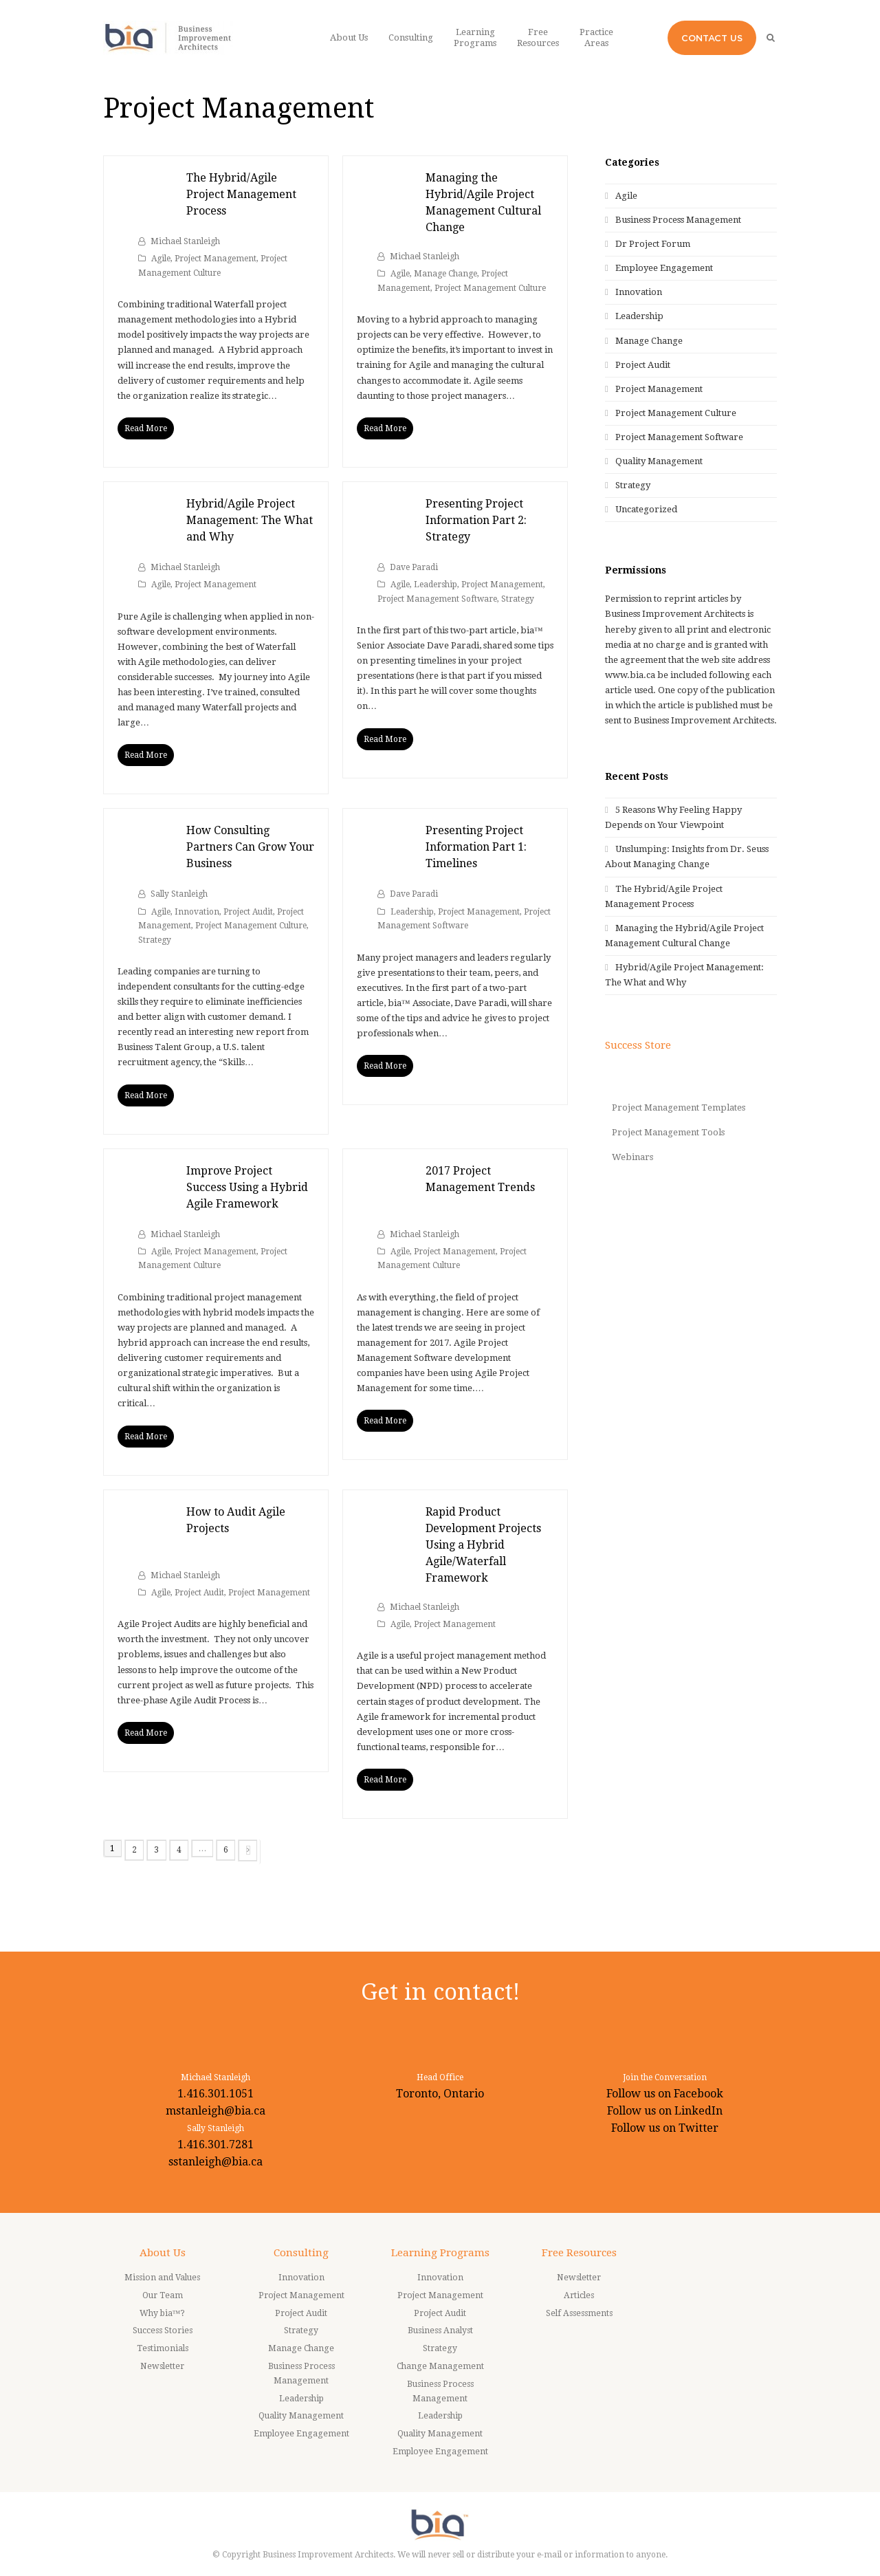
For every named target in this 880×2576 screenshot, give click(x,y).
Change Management (440, 2366)
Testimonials (162, 2348)
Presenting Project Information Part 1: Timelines (476, 847)
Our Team (162, 2295)
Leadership (435, 584)
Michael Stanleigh (185, 241)
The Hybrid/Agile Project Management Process (241, 194)
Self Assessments (579, 2313)
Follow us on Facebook (664, 2093)
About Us (163, 2253)
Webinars (632, 1157)
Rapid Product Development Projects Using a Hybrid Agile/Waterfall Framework (483, 1544)
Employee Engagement (664, 268)
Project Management (215, 258)
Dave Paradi (414, 567)
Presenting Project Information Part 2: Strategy (476, 520)
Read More (145, 428)
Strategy (517, 599)
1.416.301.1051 (215, 2093)
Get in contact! (440, 1991)
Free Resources (579, 2253)
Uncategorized (646, 509)
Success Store (638, 1045)
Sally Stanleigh (179, 894)
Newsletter (162, 2366)
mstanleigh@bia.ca (215, 2110)
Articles (579, 2295)
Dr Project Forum (652, 244)
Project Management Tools (668, 1132)
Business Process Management (678, 220)
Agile (160, 258)
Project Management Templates (678, 1107)
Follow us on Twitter (664, 2128)
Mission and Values (162, 2277)
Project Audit (248, 912)
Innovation (197, 912)
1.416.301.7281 (215, 2144)
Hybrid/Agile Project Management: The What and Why (249, 520)
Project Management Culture (490, 288)
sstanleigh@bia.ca (215, 2161)
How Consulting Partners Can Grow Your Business (250, 847)
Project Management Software (437, 599)
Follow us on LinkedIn (665, 2110)
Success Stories (162, 2330)
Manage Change (445, 274)
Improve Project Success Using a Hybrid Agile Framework (247, 1187)
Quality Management (659, 461)
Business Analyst (440, 2330)
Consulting (301, 2253)
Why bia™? (163, 2313)
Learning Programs (440, 2253)
